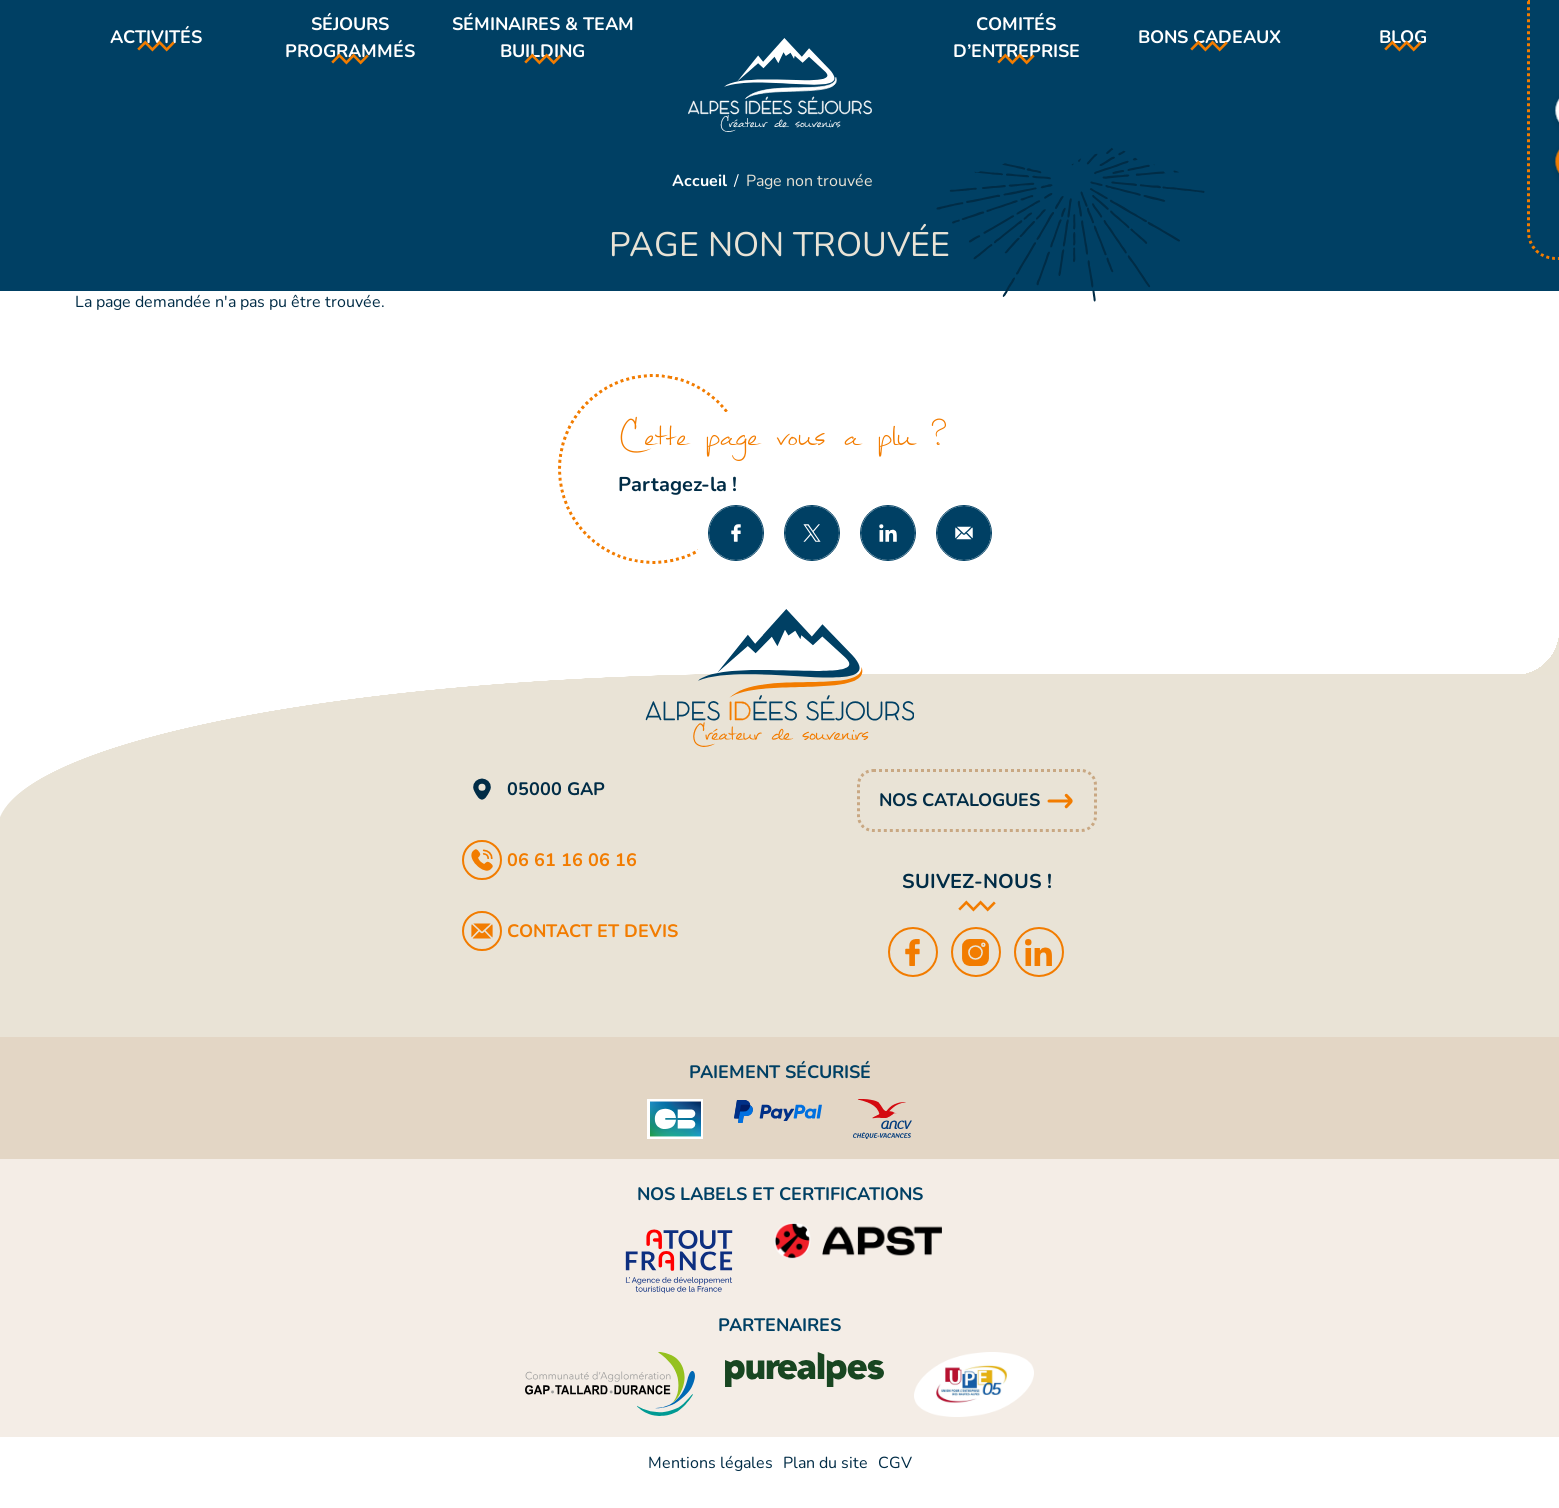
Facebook (914, 971)
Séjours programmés (350, 46)
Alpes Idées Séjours (780, 94)
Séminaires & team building (542, 46)
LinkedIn (1040, 971)
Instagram (977, 971)
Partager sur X (812, 552)
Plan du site (825, 1482)
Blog (1403, 47)
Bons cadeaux (1209, 47)
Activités (156, 47)
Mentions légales (710, 1482)
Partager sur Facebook (736, 552)
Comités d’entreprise (1016, 46)
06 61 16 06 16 (572, 879)
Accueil (699, 200)
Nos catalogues (959, 819)
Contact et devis (592, 950)
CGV (895, 1482)
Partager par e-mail (964, 552)
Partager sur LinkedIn (888, 552)
